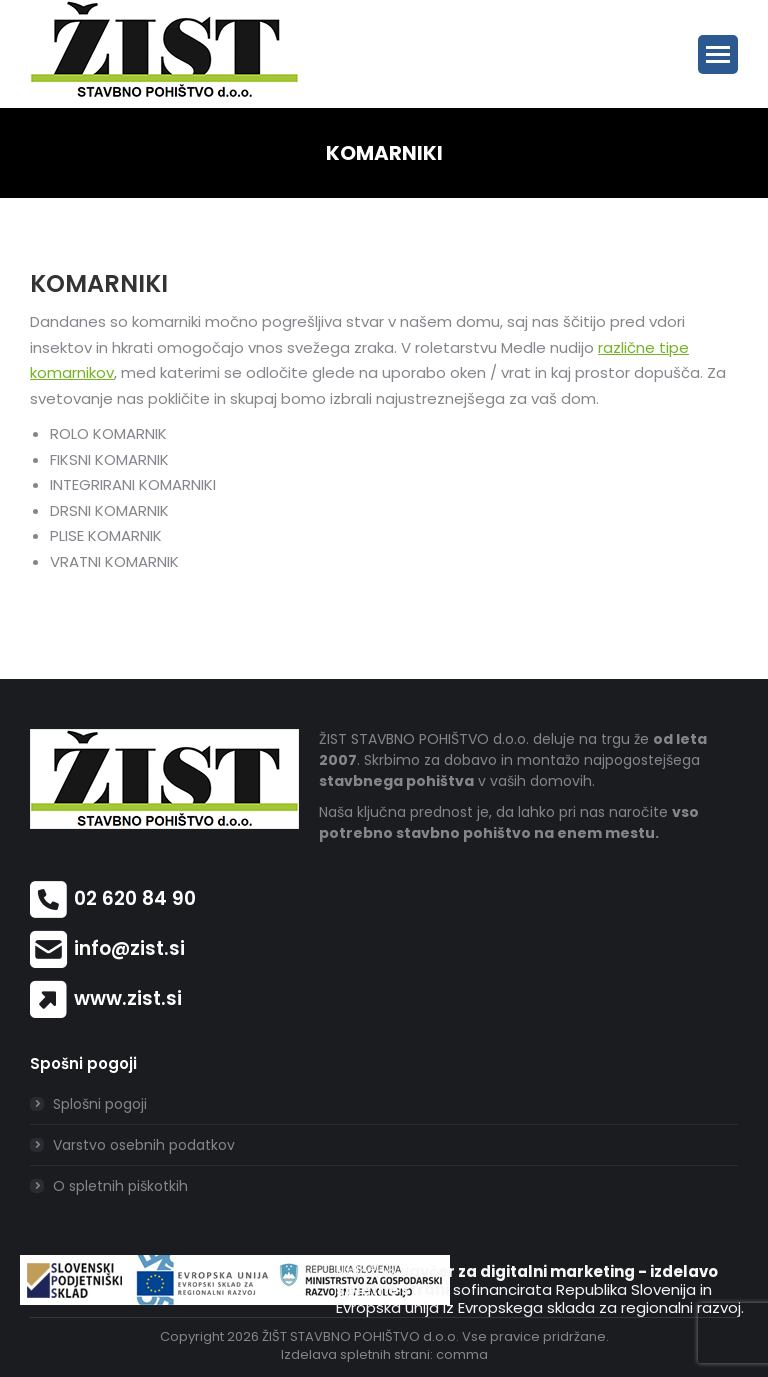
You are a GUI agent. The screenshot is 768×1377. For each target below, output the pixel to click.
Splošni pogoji (100, 1104)
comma (462, 1354)
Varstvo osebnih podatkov (144, 1145)
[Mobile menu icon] (718, 54)
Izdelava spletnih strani (355, 1354)
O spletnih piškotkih (120, 1186)
